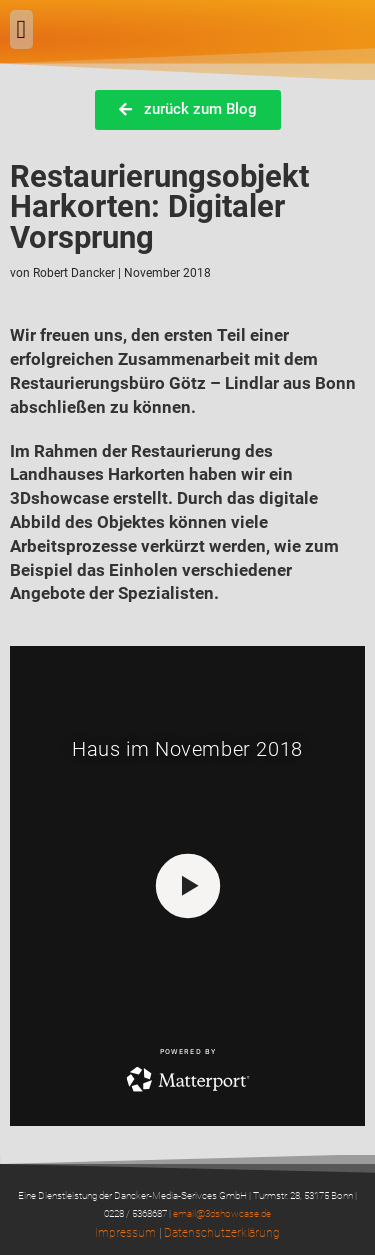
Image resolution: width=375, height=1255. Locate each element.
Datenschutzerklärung (222, 1233)
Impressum (125, 1233)
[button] (21, 29)
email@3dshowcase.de (222, 1213)
